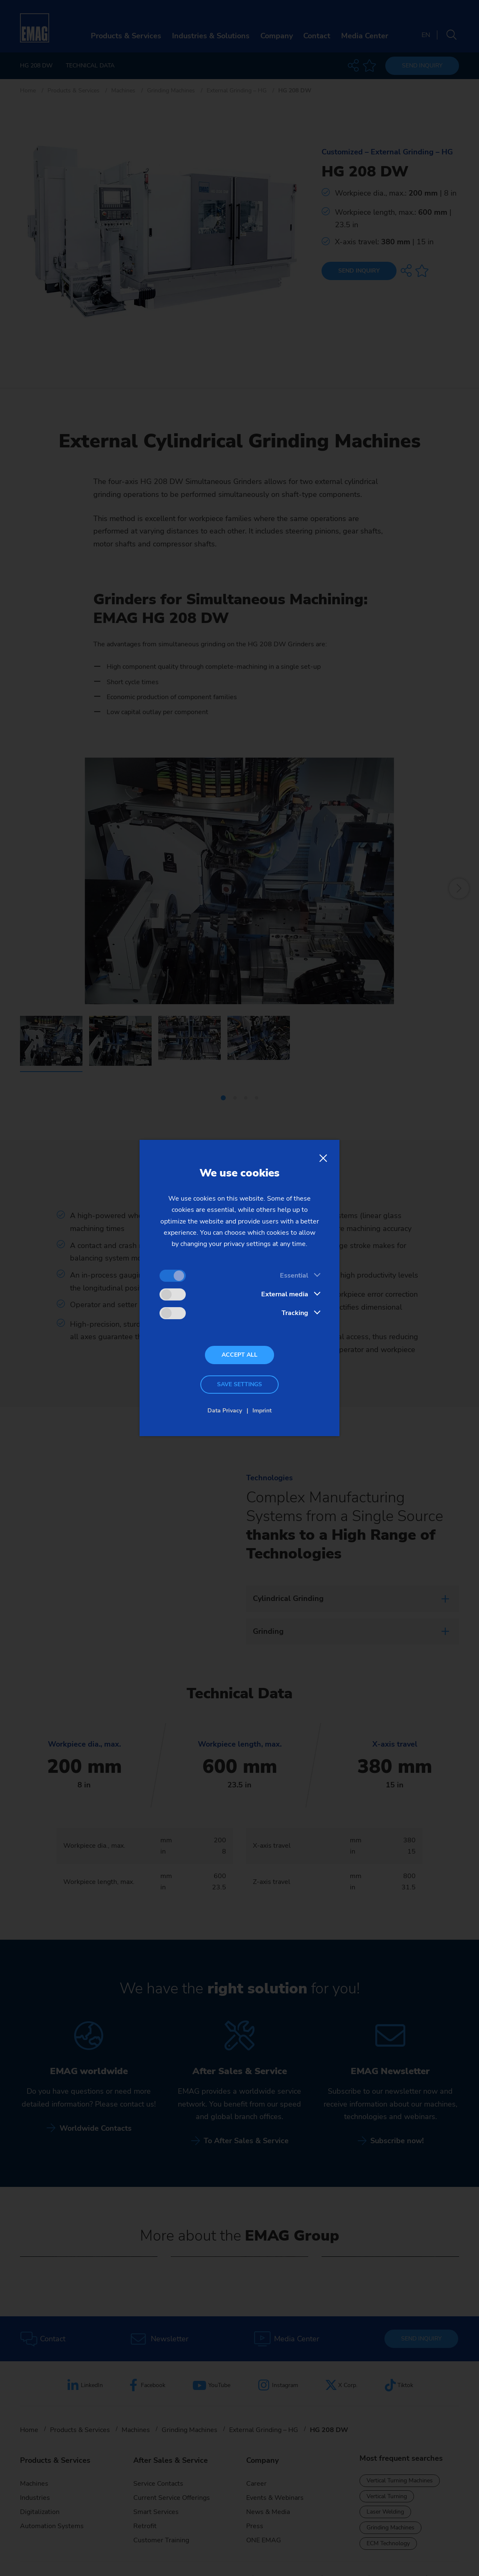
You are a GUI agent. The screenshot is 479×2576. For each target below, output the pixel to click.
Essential (294, 1275)
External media (284, 1294)
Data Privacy (224, 1411)
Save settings (239, 1384)
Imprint (262, 1411)
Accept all (239, 1355)
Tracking (295, 1313)
